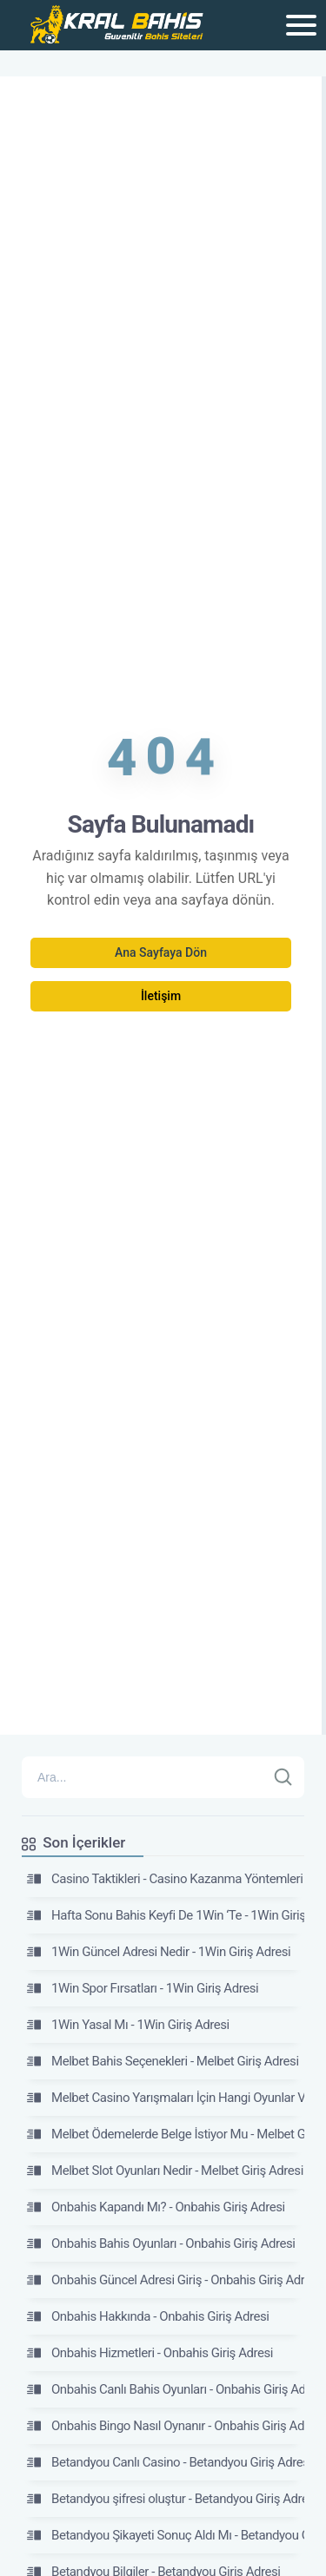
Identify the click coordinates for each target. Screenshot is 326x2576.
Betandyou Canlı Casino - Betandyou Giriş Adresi (165, 2462)
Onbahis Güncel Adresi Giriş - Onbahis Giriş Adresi (165, 2280)
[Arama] (143, 1777)
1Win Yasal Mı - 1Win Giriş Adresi (128, 2025)
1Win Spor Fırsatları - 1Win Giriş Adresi (142, 1988)
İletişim (161, 996)
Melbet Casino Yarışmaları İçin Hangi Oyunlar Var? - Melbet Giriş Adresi (165, 2098)
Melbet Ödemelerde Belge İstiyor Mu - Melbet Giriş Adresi (165, 2134)
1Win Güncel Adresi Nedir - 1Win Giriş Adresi (158, 1952)
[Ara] (283, 1777)
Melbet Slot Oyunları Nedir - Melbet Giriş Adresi (165, 2171)
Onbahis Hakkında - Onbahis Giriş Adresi (148, 2316)
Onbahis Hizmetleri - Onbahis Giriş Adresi (150, 2353)
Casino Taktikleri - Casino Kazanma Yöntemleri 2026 (165, 1879)
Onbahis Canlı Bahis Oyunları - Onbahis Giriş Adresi (165, 2389)
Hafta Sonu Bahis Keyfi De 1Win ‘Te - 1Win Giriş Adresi (165, 1915)
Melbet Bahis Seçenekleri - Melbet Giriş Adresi (163, 2061)
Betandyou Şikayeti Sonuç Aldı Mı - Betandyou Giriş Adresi (165, 2535)
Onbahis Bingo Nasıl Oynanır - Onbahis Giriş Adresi (165, 2426)
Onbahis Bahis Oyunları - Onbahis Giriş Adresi (161, 2243)
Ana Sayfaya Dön (161, 952)
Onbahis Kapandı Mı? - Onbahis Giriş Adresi (156, 2207)
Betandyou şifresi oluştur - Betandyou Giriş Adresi (165, 2499)
